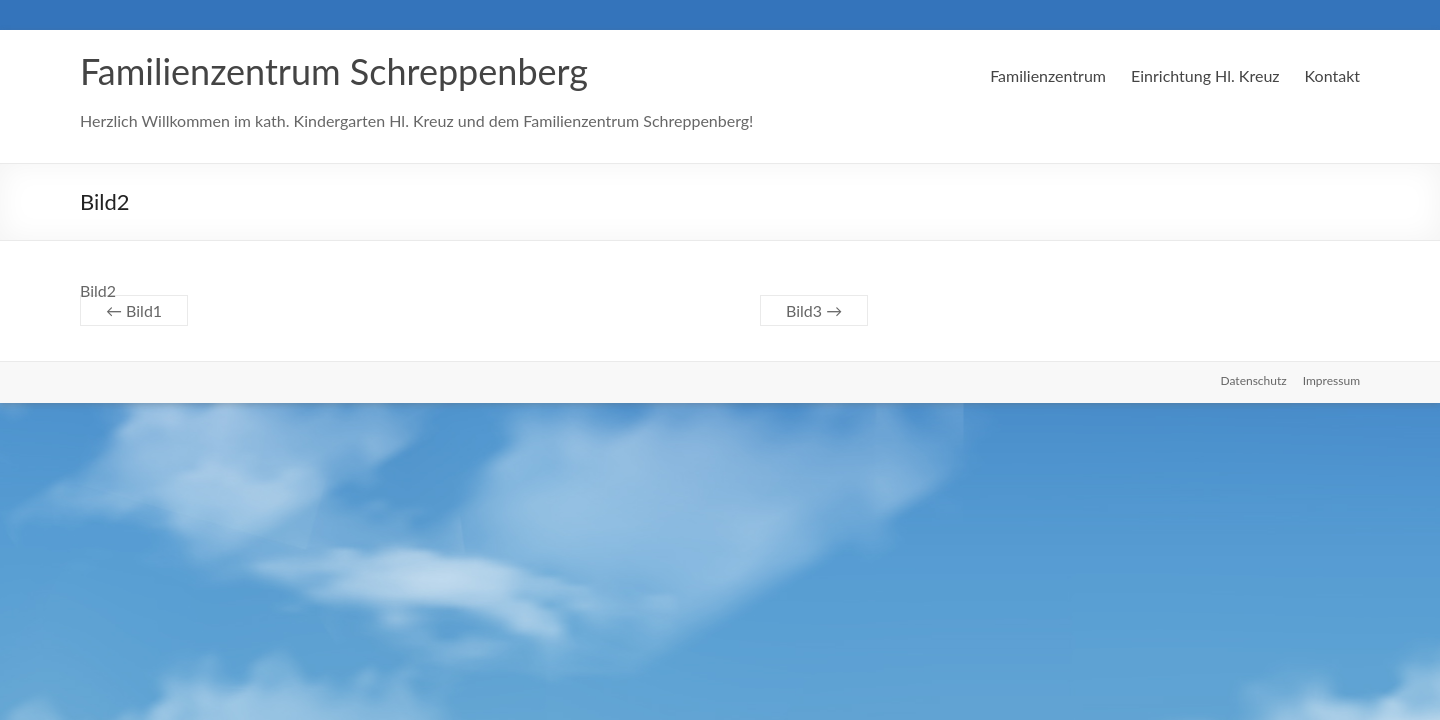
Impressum (1331, 380)
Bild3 (814, 310)
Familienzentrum (1048, 75)
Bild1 (134, 310)
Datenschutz (1254, 380)
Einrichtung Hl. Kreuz (1205, 75)
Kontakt (1332, 75)
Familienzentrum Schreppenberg (334, 71)
